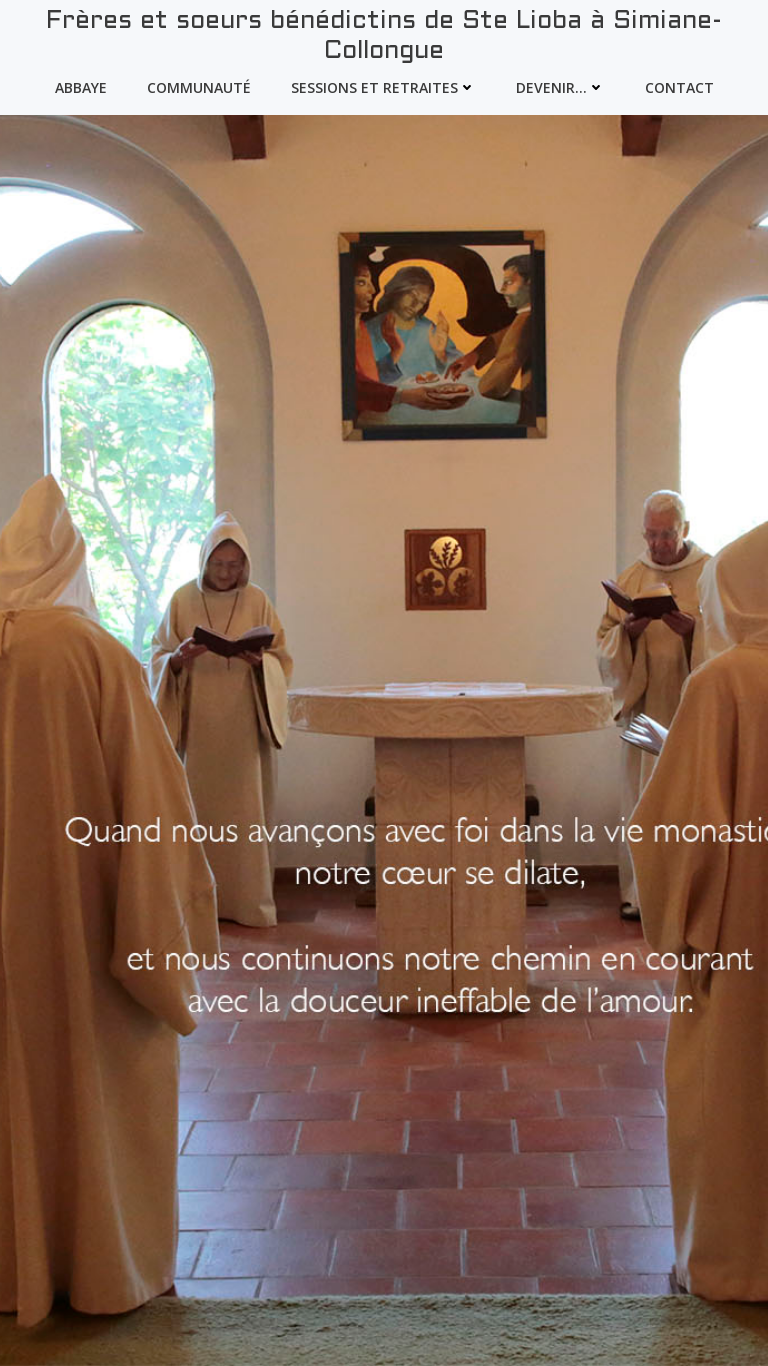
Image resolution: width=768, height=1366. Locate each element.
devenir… (560, 87)
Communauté (199, 87)
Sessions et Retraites (383, 87)
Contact (679, 87)
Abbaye (81, 87)
